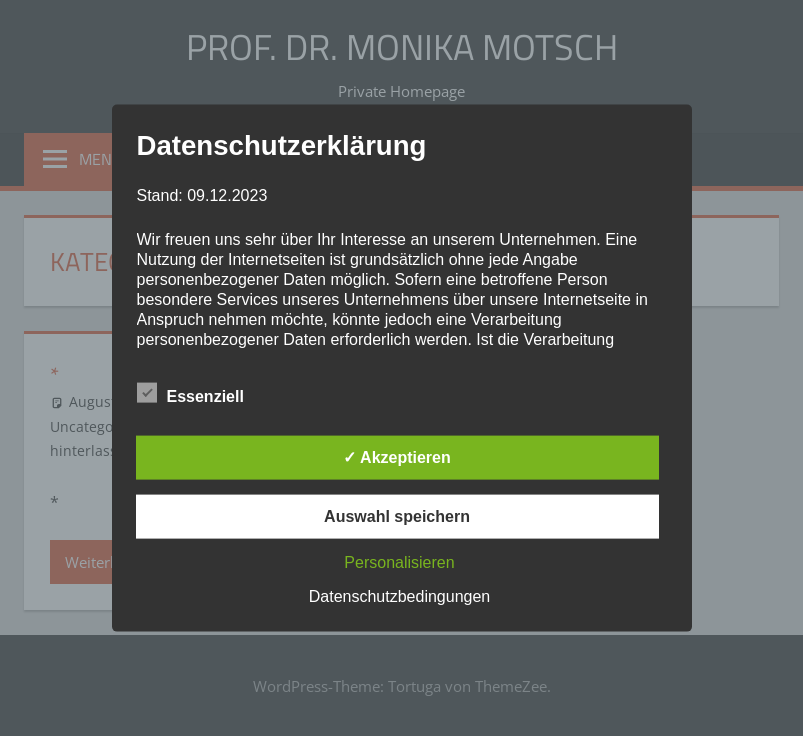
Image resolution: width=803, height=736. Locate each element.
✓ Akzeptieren (397, 456)
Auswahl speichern (397, 515)
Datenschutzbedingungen (399, 595)
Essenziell (190, 392)
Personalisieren (399, 561)
